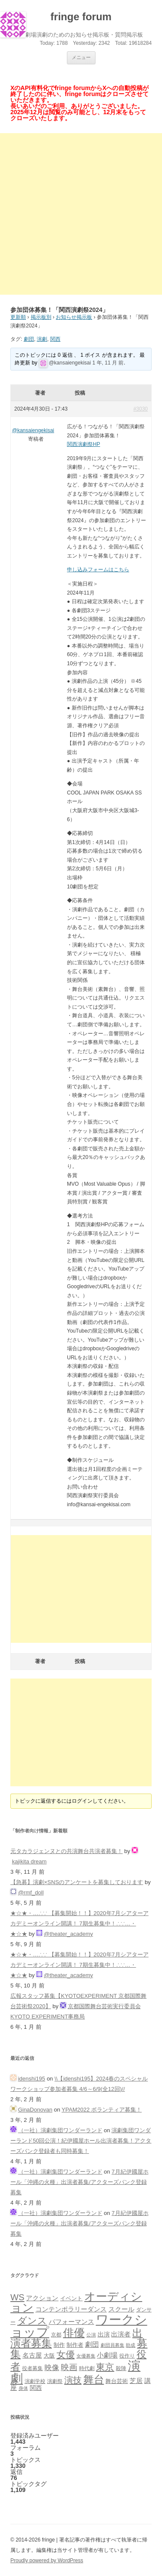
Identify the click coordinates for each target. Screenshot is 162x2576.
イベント (71, 2299)
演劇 (42, 339)
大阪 (49, 2356)
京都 (56, 2334)
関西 (55, 339)
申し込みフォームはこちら (98, 570)
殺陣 (121, 2368)
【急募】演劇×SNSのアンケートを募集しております (76, 1882)
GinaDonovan (35, 2109)
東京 (105, 2367)
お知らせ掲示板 (74, 317)
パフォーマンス (71, 2321)
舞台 (93, 2379)
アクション (42, 2298)
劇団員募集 (112, 2345)
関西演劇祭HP (83, 444)
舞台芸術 (116, 2381)
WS (17, 2297)
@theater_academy (68, 1934)
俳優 (74, 2333)
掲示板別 (41, 317)
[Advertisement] (81, 214)
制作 (59, 2345)
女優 (66, 2354)
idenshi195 (31, 2078)
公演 (91, 2334)
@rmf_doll (31, 1892)
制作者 (75, 2345)
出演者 (120, 2334)
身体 (23, 2388)
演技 (73, 2380)
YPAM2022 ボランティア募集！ (102, 2109)
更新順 (18, 317)
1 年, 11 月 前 (108, 363)
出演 (104, 2334)
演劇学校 (35, 2381)
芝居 (136, 2380)
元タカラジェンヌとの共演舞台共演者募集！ (66, 1851)
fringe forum (81, 16)
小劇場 (107, 2355)
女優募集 (85, 2355)
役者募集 (32, 2368)
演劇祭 (55, 2381)
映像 (51, 2367)
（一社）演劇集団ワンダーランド (60, 2130)
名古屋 (32, 2355)
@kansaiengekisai (70, 363)
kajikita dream (29, 1861)
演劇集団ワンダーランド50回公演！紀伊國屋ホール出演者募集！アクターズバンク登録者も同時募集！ (80, 2140)
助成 (130, 2345)
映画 (69, 2367)
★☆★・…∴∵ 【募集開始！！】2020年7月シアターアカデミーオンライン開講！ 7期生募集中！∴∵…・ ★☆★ (79, 1923)
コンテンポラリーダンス (71, 2309)
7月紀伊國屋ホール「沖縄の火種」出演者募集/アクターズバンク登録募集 (79, 2182)
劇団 (29, 339)
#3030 (140, 409)
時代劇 (87, 2368)
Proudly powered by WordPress (46, 2560)
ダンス (32, 2320)
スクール (121, 2309)
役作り (127, 2355)
